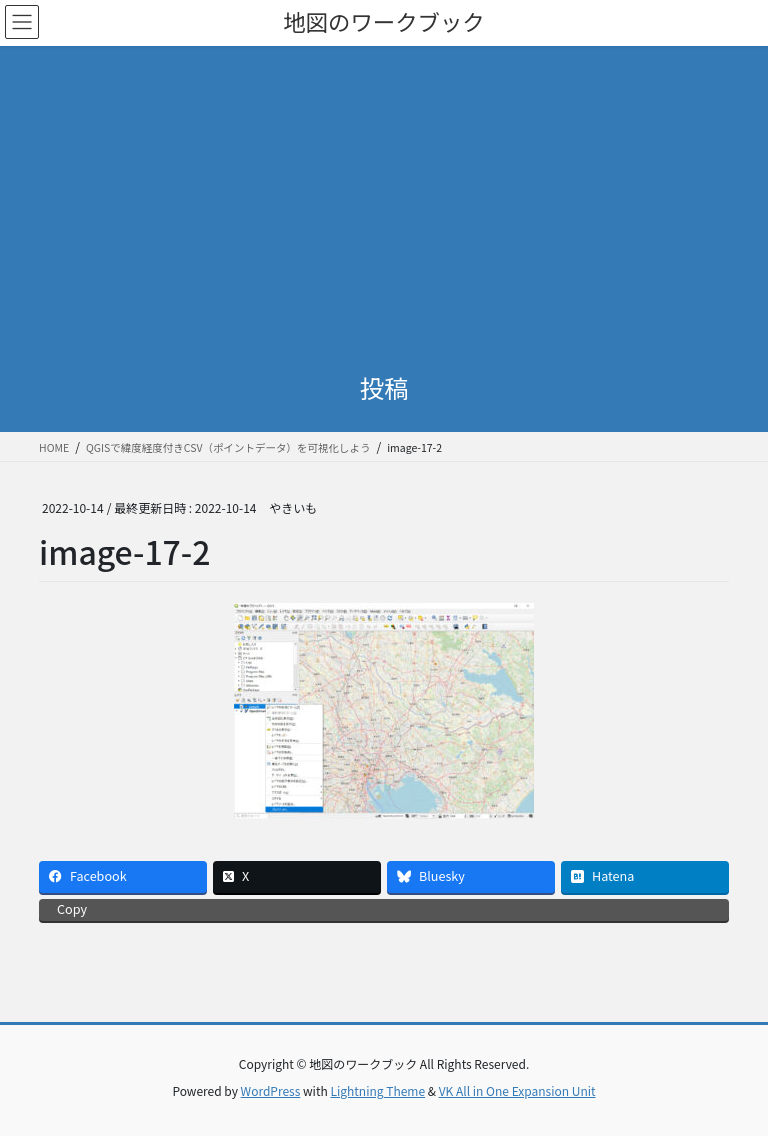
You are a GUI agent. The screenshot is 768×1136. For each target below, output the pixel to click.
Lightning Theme (377, 1090)
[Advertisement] (384, 196)
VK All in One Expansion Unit (517, 1090)
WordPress (271, 1090)
